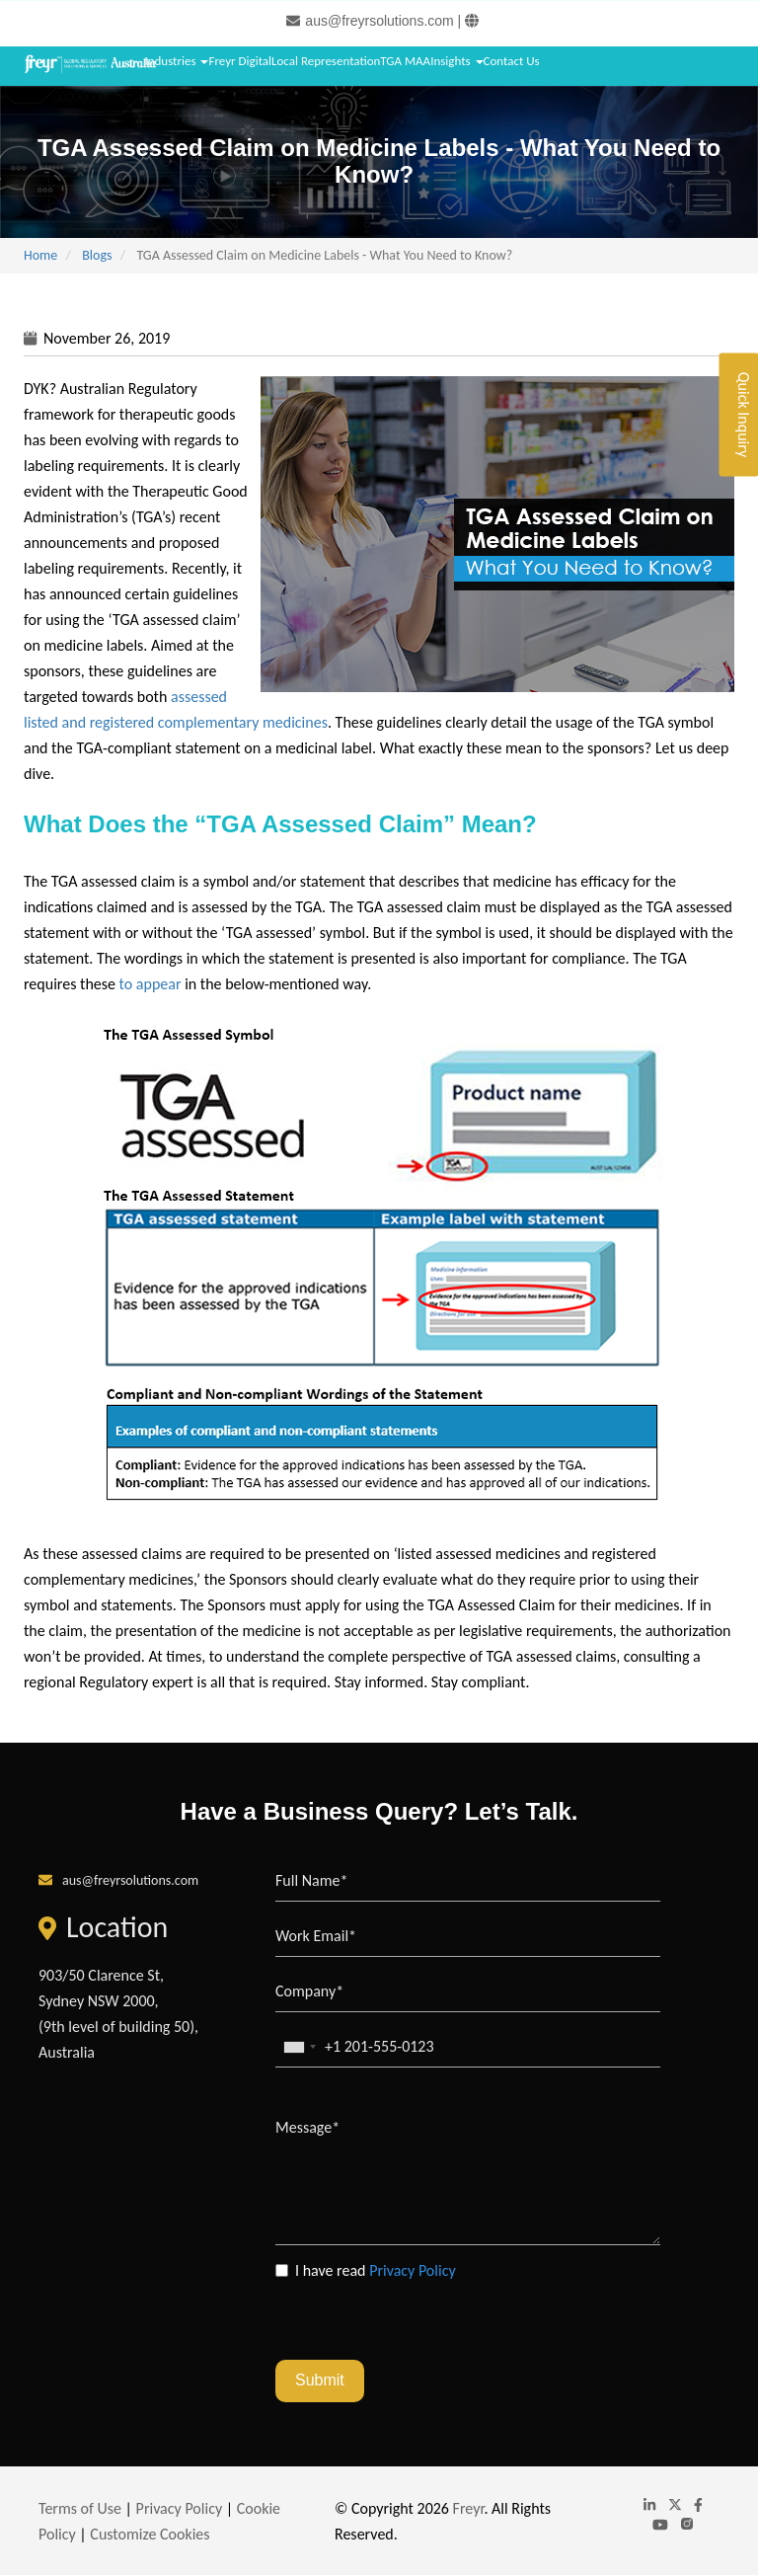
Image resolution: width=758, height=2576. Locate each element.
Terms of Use (79, 2508)
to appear (150, 984)
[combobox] (299, 2047)
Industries (176, 60)
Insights (456, 60)
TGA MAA (405, 60)
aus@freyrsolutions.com (379, 21)
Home (40, 255)
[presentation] (425, 2321)
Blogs (97, 255)
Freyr (469, 2508)
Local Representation (325, 60)
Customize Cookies (149, 2534)
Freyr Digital (239, 60)
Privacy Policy (412, 2270)
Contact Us (512, 60)
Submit (319, 2380)
